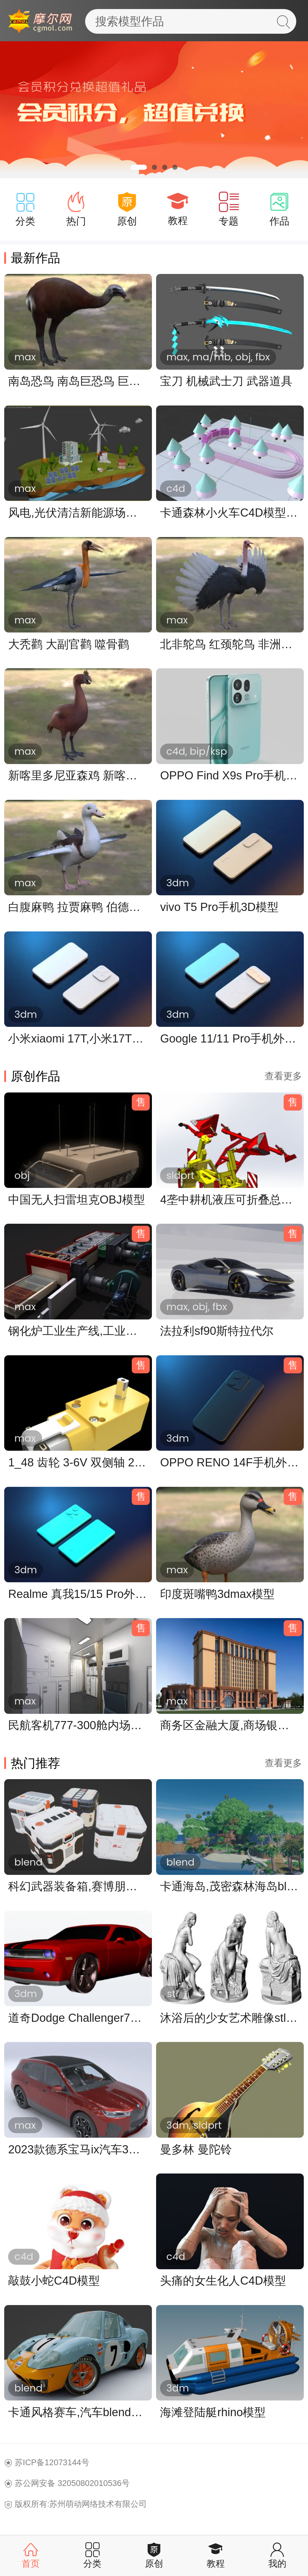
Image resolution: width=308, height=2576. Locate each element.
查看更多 (283, 1076)
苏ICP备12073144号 (52, 2462)
